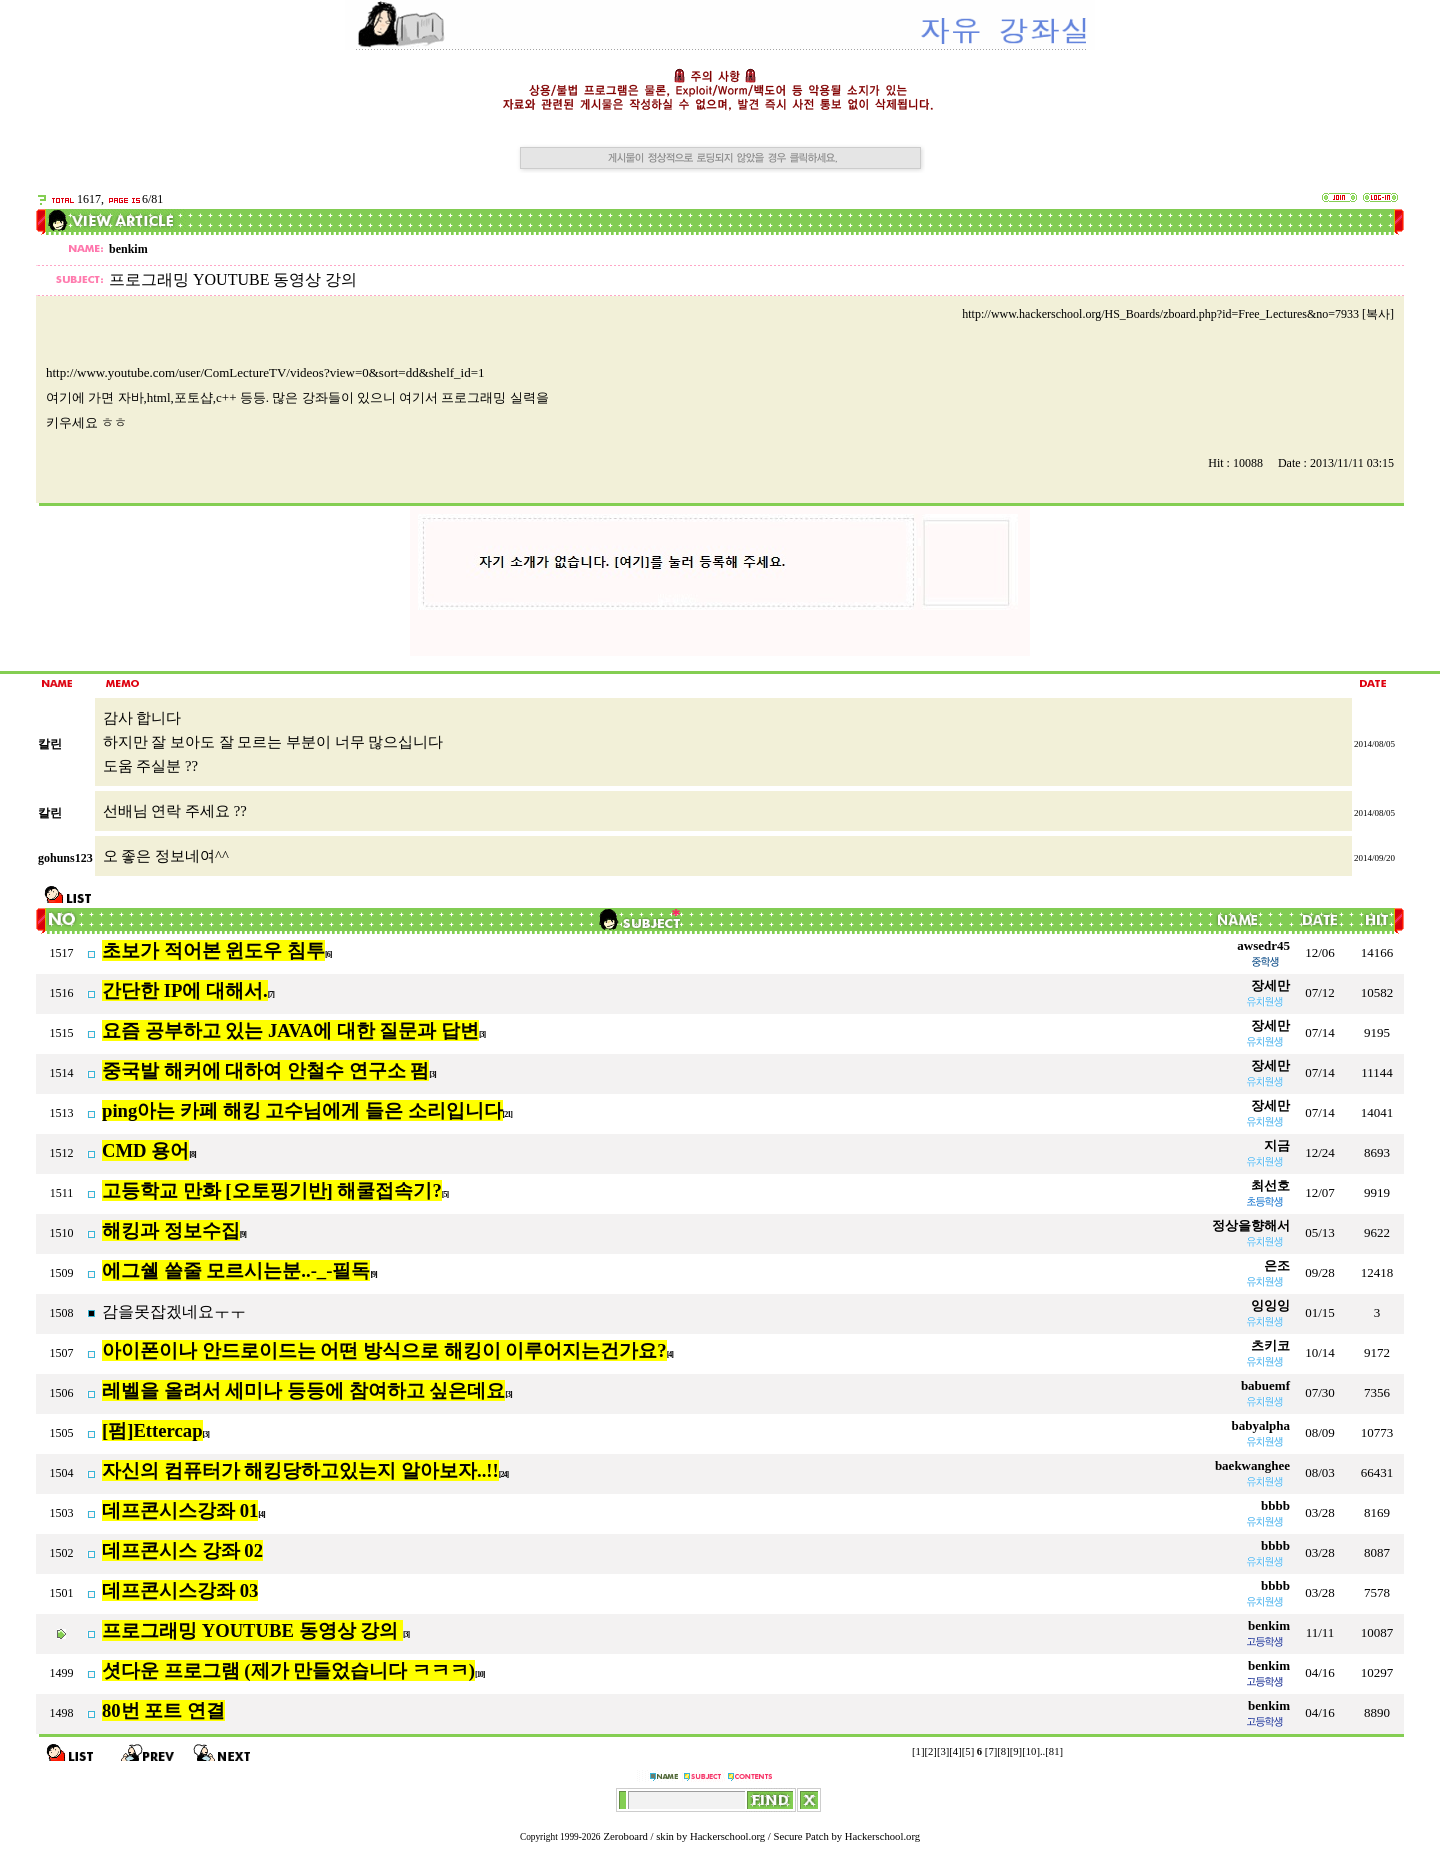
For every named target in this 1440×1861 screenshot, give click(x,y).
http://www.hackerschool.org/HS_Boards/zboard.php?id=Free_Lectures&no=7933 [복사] (1178, 314)
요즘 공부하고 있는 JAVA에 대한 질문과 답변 (290, 1030)
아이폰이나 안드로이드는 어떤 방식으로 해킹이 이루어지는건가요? (384, 1350)
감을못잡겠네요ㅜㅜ (174, 1311)
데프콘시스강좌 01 (180, 1510)
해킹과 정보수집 (171, 1230)
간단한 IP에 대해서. (185, 990)
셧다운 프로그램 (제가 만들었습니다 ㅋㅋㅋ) (288, 1670)
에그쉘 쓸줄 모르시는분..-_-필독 (236, 1270)
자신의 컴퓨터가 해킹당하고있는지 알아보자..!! (300, 1470)
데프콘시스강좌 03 (180, 1590)
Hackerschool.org (727, 1836)
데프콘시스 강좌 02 (182, 1550)
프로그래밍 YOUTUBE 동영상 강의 (252, 1630)
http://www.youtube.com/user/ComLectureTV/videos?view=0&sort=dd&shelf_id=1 (265, 372)
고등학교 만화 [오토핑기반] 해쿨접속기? (272, 1190)
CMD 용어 (145, 1150)
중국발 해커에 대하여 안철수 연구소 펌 (265, 1070)
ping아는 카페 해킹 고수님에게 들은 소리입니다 (302, 1110)
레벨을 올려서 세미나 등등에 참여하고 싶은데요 (303, 1390)
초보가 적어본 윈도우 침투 (213, 950)
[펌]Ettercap (152, 1430)
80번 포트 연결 (163, 1710)
